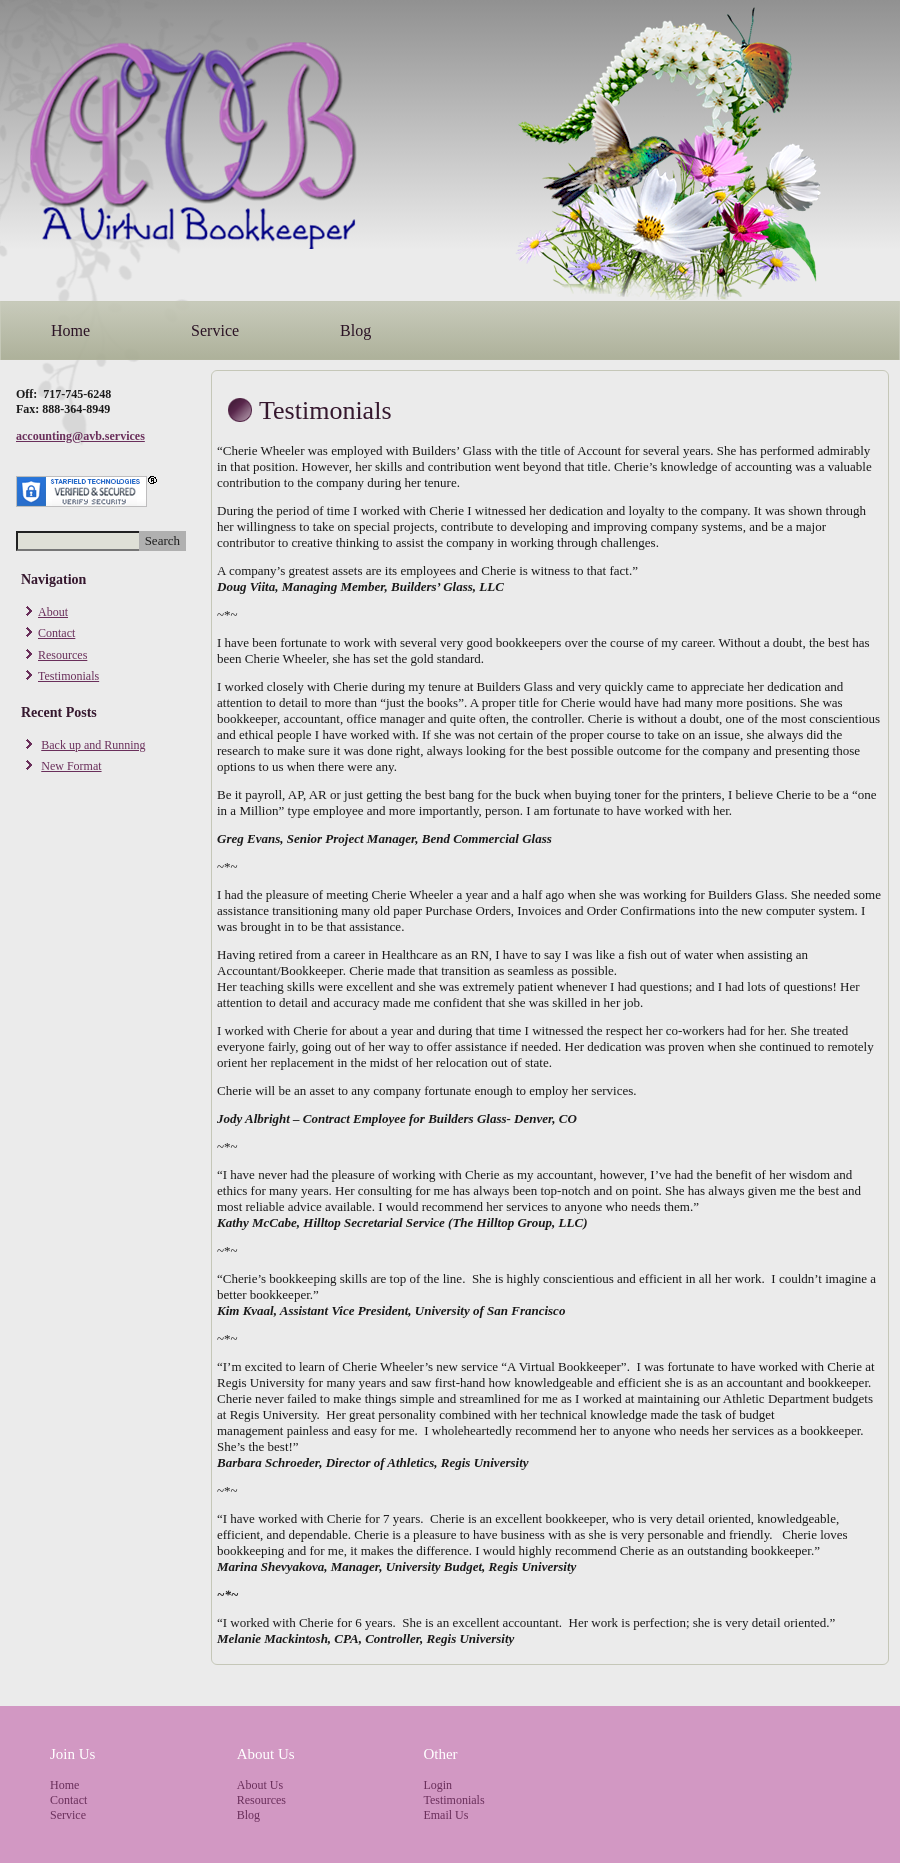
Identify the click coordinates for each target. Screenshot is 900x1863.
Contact (56, 633)
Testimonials (68, 676)
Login (437, 1785)
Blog (355, 330)
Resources (62, 655)
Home (70, 330)
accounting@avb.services (80, 436)
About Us (260, 1785)
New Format (71, 766)
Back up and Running (93, 745)
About (53, 612)
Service (215, 330)
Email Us (445, 1815)
